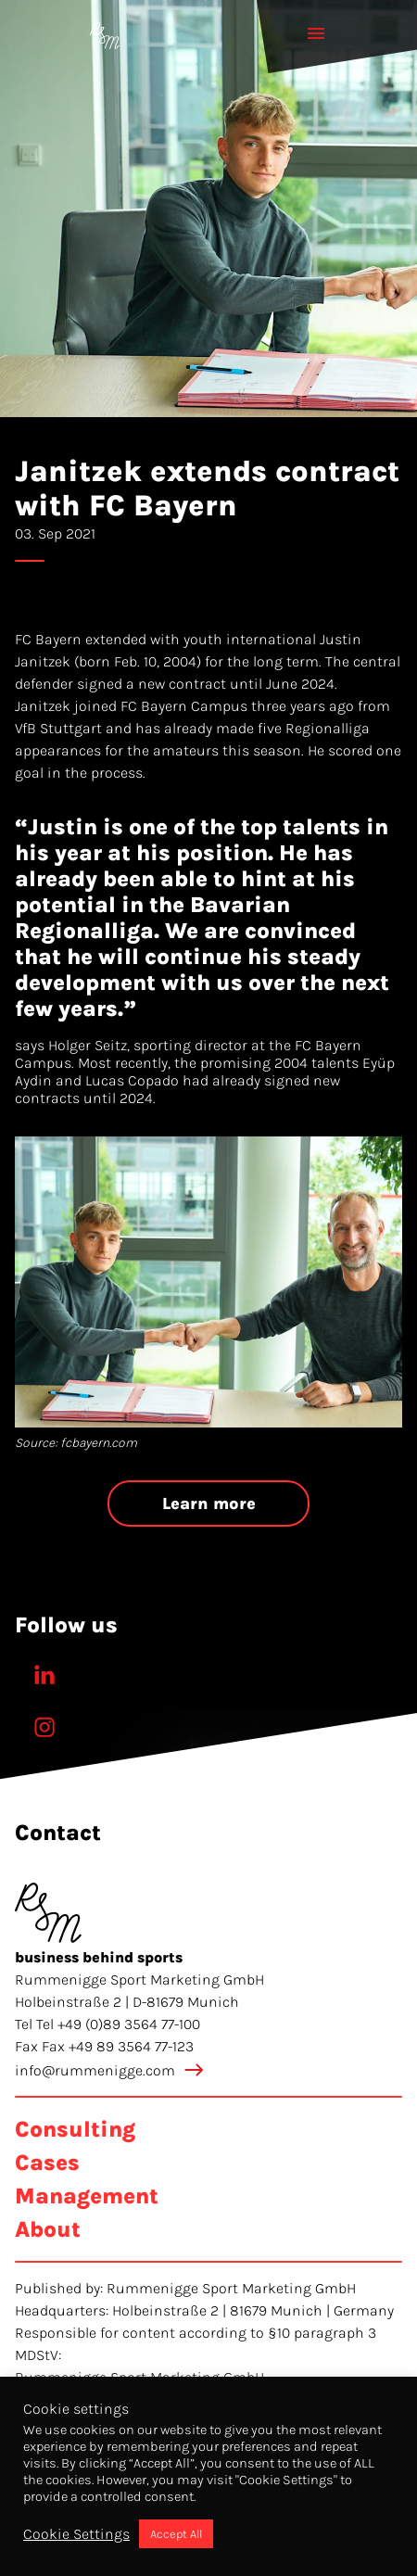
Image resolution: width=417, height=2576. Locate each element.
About (48, 2229)
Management (86, 2196)
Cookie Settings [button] (76, 2534)
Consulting (75, 2129)
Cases (47, 2163)
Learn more (209, 1503)
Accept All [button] (176, 2534)
